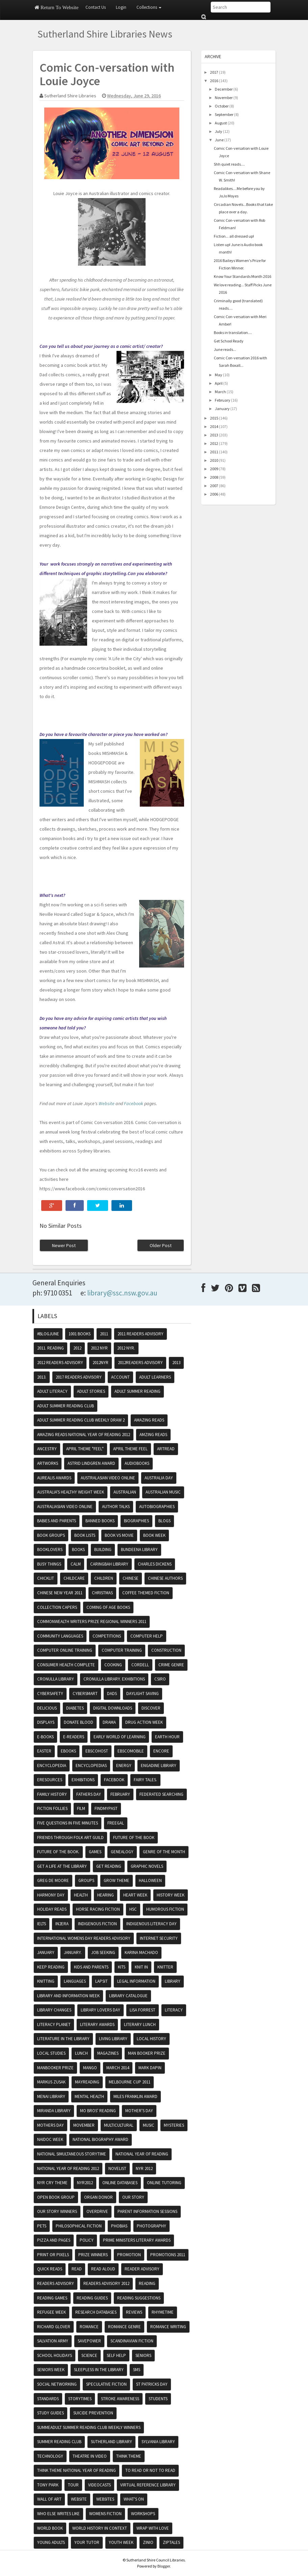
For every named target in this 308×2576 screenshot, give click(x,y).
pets (41, 2226)
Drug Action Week (144, 1722)
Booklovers (49, 1549)
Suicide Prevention (93, 2413)
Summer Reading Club (59, 2441)
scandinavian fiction (131, 2341)
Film (81, 1808)
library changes (54, 2010)
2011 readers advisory (140, 1334)
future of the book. (58, 1852)
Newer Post (64, 1245)
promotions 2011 (167, 2255)
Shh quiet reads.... (229, 164)
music (148, 2125)
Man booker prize (146, 2053)
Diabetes (75, 1708)
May (218, 374)
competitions (107, 1636)
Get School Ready (228, 340)
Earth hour (167, 1737)
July (218, 131)
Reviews (134, 2312)
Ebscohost (96, 1751)
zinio (148, 2542)
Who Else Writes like (58, 2514)
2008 (214, 477)
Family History (52, 1794)
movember (84, 2125)
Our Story (133, 2197)
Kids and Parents (91, 1967)
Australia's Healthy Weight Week (70, 1492)
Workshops (143, 2514)
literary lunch (140, 2024)
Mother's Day (139, 2111)
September (224, 114)
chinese (130, 1578)
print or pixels (53, 2255)
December (224, 89)
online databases (119, 2183)
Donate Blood (78, 1722)
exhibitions (83, 1780)
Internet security (159, 1938)
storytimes (80, 2399)
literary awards (97, 2024)
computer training (122, 1650)
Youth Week (121, 2542)
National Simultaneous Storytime (71, 2154)
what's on (134, 2499)
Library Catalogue (128, 1996)
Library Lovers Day (100, 2010)
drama (109, 1722)
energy (123, 1765)
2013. (41, 1377)
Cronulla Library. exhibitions (114, 1679)
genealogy (122, 1852)
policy (87, 2240)
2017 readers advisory (79, 1377)
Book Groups (51, 1535)
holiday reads (52, 1909)
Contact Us (95, 7)
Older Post (161, 1245)
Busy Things (49, 1564)
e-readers (73, 1737)
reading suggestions (138, 2298)
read (77, 2269)
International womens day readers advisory (83, 1938)
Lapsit (101, 1981)
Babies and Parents (56, 1521)
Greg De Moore (53, 1880)
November (224, 97)
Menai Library (51, 2096)
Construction (166, 1650)
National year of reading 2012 (68, 2168)
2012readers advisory (140, 1362)
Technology (50, 2456)
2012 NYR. (126, 1348)
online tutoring (164, 2183)
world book (50, 2528)
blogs (164, 1521)
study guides (50, 2413)
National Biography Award (100, 2139)
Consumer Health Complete (66, 1665)
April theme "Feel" (85, 1449)
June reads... (225, 349)
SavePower (89, 2341)
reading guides (92, 2298)
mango (90, 2068)
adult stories (91, 1391)
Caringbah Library (109, 1564)
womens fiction (105, 2514)
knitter (165, 1967)
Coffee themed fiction (145, 1593)
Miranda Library (54, 2111)
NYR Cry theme (52, 2183)
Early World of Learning (120, 1737)
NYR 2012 (144, 2168)
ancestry (47, 1449)
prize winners (93, 2255)
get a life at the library (62, 1866)
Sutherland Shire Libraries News (104, 33)
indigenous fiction (97, 1924)
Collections (148, 7)
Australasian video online (108, 1478)
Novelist (117, 2168)
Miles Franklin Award (135, 2096)
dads (112, 1693)
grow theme (116, 1880)
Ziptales (171, 2542)
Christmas (102, 1593)
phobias (119, 2226)
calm (76, 1564)
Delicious (47, 1708)
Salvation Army (52, 2341)
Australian (124, 1492)
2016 (214, 80)
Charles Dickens (155, 1564)
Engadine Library (158, 1765)
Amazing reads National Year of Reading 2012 (83, 1434)
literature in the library (63, 2039)
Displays (45, 1722)
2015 (214, 418)
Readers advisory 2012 (106, 2283)
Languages (75, 1981)
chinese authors (165, 1578)
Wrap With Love (152, 2528)
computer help (146, 1636)
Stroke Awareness (120, 2399)
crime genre (171, 1665)
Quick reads (49, 2269)
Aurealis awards (54, 1478)
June (219, 139)
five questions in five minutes (67, 1823)
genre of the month (164, 1852)
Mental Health (89, 2096)
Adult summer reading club (65, 1406)
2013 (214, 434)
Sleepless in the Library (99, 2369)
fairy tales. (145, 1780)
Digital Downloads (112, 1708)
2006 (214, 494)
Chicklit (45, 1578)
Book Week (154, 1535)
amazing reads (149, 1420)
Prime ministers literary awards (137, 2240)
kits (121, 1967)
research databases (96, 2312)
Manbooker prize (55, 2068)
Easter (44, 1751)
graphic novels (147, 1866)
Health (81, 1895)
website (79, 2499)
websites (105, 2499)
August (221, 122)
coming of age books (108, 1607)
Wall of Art (49, 2499)
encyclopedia (51, 1765)
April (219, 383)
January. (73, 1952)
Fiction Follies (52, 1808)
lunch (81, 2053)
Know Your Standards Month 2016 (242, 276)
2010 (214, 460)
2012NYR (100, 1362)
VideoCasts (99, 2485)
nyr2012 (85, 2183)
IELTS (41, 1924)
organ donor (98, 2197)
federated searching (161, 1794)
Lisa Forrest (142, 2010)
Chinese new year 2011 (59, 1593)
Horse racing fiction (98, 1909)
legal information (136, 1981)
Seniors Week (51, 2369)
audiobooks (137, 1463)
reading (147, 2283)
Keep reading (51, 1967)
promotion (129, 2255)
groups (86, 1880)
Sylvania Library (158, 2441)
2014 (214, 426)
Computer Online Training (64, 1650)
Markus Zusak (51, 2082)
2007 (214, 485)
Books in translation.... (233, 332)
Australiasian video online (65, 1506)
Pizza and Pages (53, 2240)
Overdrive (97, 2211)
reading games (52, 2298)
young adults (51, 2542)
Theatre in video (90, 2456)
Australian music (163, 1492)
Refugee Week (51, 2312)
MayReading (87, 2082)
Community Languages (60, 1636)
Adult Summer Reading (137, 1391)
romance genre (124, 2327)
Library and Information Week (68, 1996)
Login (121, 7)
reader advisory (142, 2269)
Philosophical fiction (79, 2226)
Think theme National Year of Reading (76, 2470)
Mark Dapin (149, 2068)
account (120, 1377)
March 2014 (117, 2068)
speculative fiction (106, 2384)
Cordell (140, 1665)
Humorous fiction (165, 1909)
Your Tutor (86, 2542)
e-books (45, 1737)
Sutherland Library (111, 2441)
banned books (99, 1521)
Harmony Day (51, 1895)
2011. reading (50, 1348)
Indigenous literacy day (151, 1924)
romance (89, 2327)
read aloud (103, 2269)
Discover (151, 1708)
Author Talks (116, 1506)
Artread (166, 1449)
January (222, 408)
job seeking (103, 1952)
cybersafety (50, 1693)
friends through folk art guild (70, 1837)
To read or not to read (150, 2470)
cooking (113, 1665)
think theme (128, 2456)
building (102, 1549)
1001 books (80, 1334)
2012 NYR (99, 1348)
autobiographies (157, 1506)
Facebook (134, 1103)
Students (158, 2399)
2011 (214, 451)
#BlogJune (48, 1334)
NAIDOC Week (50, 2139)
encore (161, 1751)
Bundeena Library (139, 1549)
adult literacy (52, 1391)
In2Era (62, 1924)
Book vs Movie (119, 1535)
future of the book (133, 1837)
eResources (49, 1780)
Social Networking (57, 2384)
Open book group (56, 2197)
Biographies (136, 1521)
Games (95, 1852)
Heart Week (135, 1895)
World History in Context (99, 2528)
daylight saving (142, 1693)
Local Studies (51, 2053)
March (220, 391)
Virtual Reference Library (148, 2485)
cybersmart (85, 1693)
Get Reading (108, 1866)
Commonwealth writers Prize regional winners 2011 (91, 1621)
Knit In (141, 1967)
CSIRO (160, 1679)
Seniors (143, 2355)
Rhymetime (163, 2312)
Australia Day (159, 1478)
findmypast (106, 1808)
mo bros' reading (98, 2111)
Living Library (113, 2039)
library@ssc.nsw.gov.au (122, 1292)
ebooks (68, 1751)
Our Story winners (57, 2211)
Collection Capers (57, 1607)
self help (116, 2355)
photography (151, 2226)
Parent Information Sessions (147, 2211)
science (89, 2355)
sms (136, 2369)
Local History (151, 2039)
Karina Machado (141, 1952)
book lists (84, 1535)
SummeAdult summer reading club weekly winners (88, 2427)
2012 (214, 443)
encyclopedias (91, 1765)
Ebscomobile (131, 1751)
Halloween (150, 1880)
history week (170, 1895)
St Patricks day (152, 2384)
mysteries (174, 2125)
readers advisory (55, 2283)
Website (106, 1103)
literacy (174, 2010)
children (103, 1578)
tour (73, 2485)
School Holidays (54, 2355)
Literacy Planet (54, 2024)
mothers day (50, 2125)
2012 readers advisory (60, 1362)
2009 (214, 468)
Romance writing (168, 2327)
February (222, 400)
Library (172, 1981)
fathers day (88, 1794)
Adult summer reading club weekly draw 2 (81, 1420)
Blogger (163, 2566)
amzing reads (153, 1434)
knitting (45, 1981)
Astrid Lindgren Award (91, 1463)
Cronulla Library (55, 1679)
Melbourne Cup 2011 (129, 2082)
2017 (214, 72)
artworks (47, 1463)
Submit (203, 16)
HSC (133, 1909)
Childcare (74, 1578)
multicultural (118, 2125)
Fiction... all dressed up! (234, 236)
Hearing (105, 1895)
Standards (48, 2399)
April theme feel (130, 1449)
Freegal (115, 1823)
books (78, 1549)
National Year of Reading (142, 2154)
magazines (108, 2053)
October (222, 106)
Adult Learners (155, 1377)
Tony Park (47, 2485)
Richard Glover (53, 2327)
